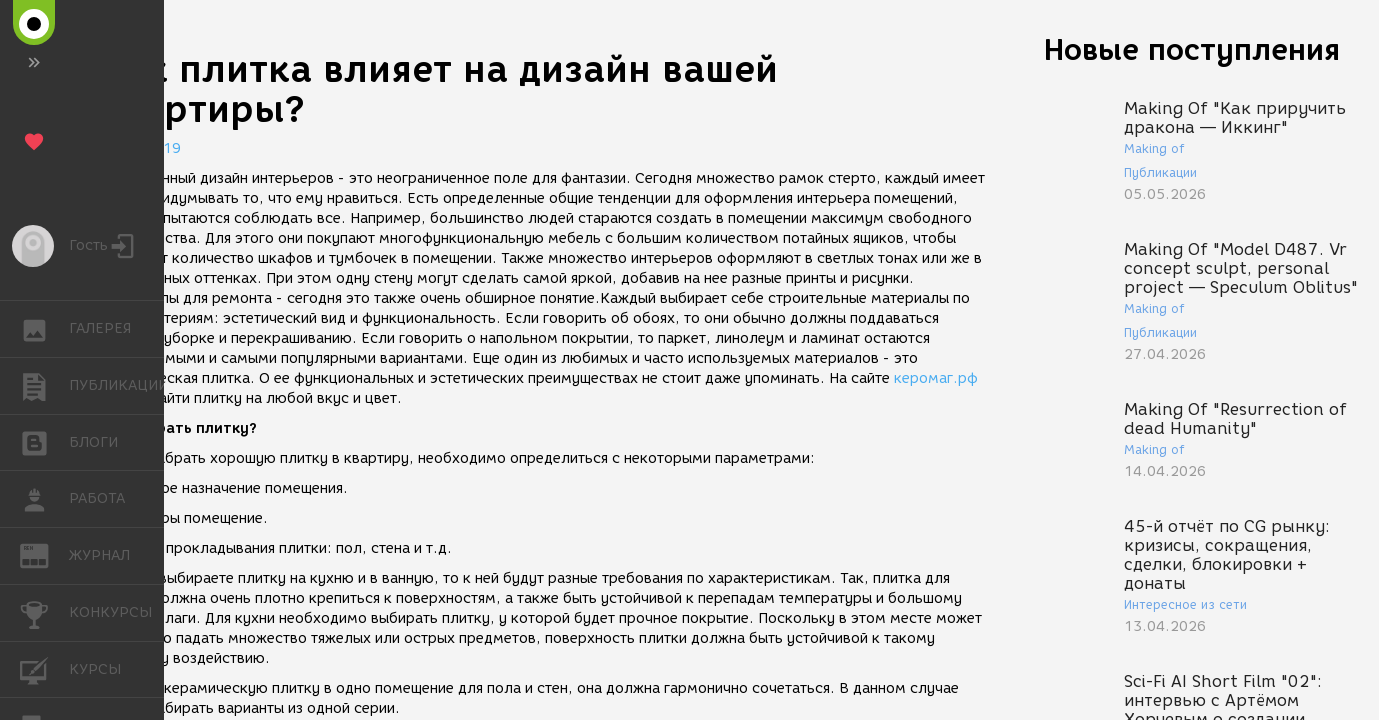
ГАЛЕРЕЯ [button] (44, 329)
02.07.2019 (140, 148)
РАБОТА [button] (44, 499)
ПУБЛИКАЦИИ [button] (44, 386)
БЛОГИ (44, 441)
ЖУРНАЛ (44, 554)
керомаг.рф (936, 378)
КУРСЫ (44, 668)
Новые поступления (1192, 49)
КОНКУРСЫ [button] (44, 613)
